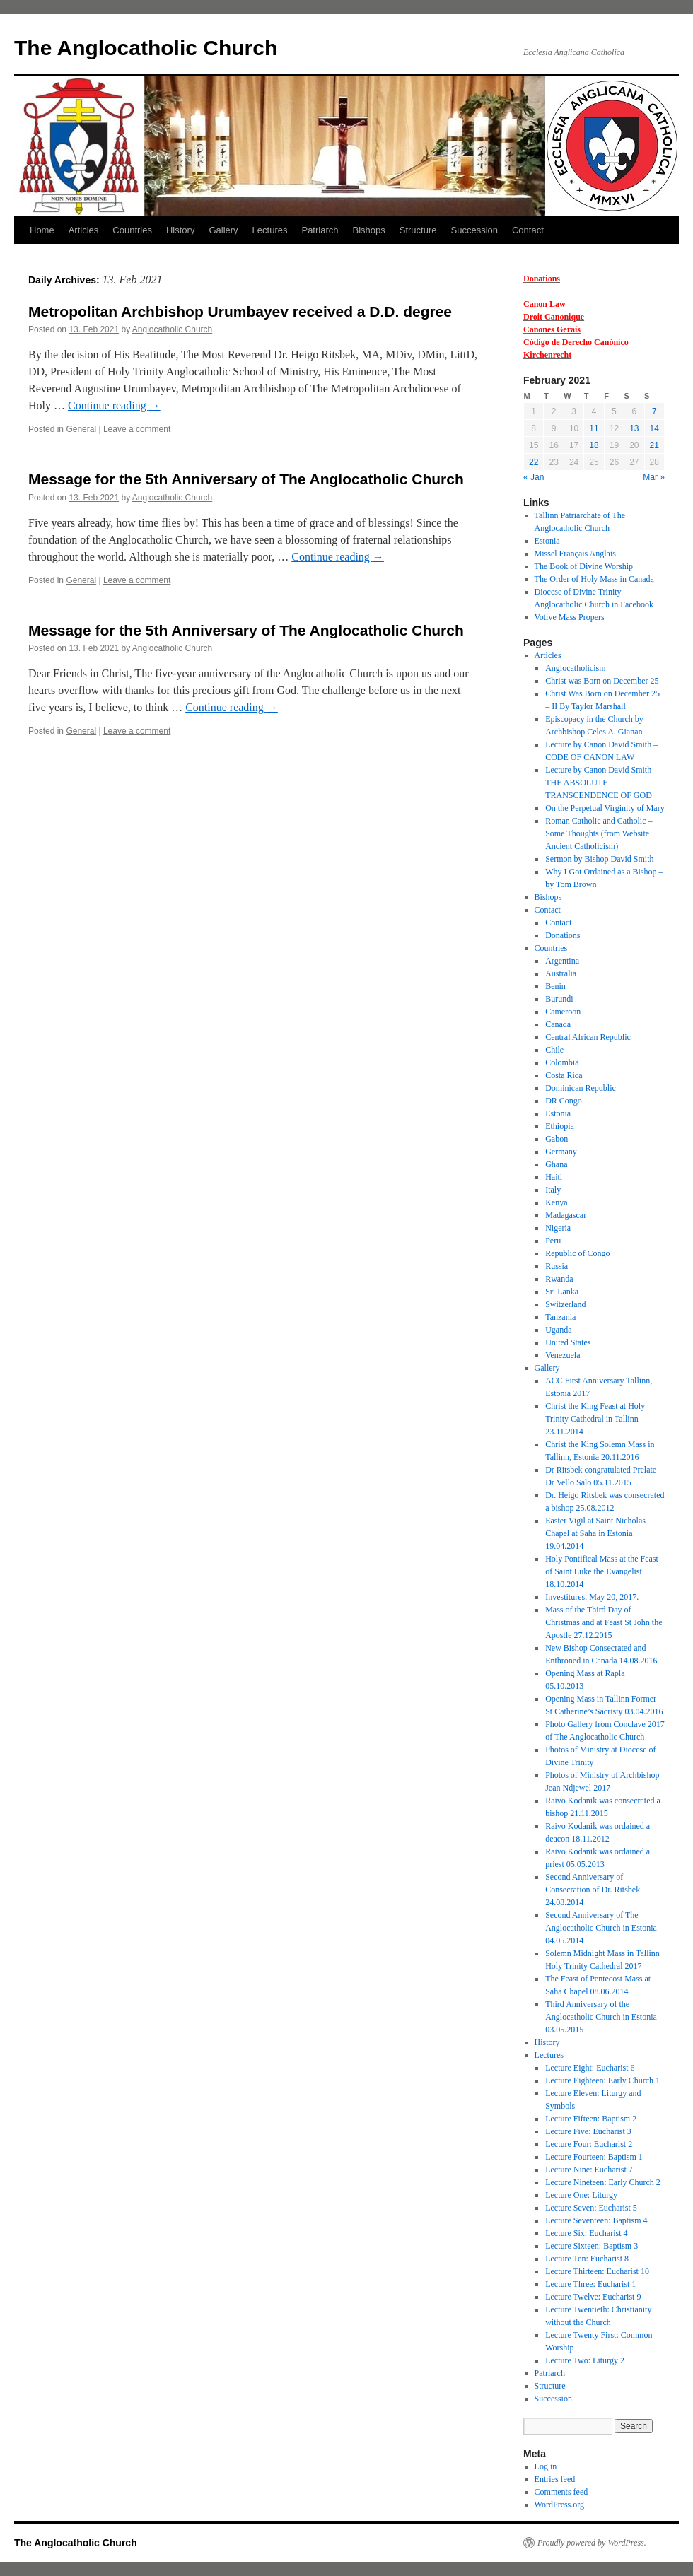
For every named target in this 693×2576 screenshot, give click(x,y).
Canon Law (544, 304)
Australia (560, 973)
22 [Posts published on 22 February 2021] (533, 462)
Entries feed (555, 2479)
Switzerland (565, 1304)
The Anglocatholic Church (145, 47)
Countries (132, 230)
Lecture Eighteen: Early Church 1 (602, 2080)
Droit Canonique (553, 317)
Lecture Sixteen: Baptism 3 (591, 2246)
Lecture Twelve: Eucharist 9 (593, 2297)
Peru (553, 1241)
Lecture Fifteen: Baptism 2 (590, 2119)
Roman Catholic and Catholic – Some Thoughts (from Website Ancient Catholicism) (598, 833)
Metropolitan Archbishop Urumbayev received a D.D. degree (240, 311)
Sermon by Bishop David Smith (599, 859)
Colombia (561, 1062)
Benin (555, 986)
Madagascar (565, 1215)
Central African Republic (588, 1037)
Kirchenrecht (547, 355)
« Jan (533, 477)
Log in (546, 2466)
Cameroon (563, 1012)
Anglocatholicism (575, 668)
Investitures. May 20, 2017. (592, 1597)
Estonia (547, 541)
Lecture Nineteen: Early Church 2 (602, 2182)
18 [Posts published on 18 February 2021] (593, 445)
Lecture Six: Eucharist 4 (586, 2233)
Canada (558, 1024)
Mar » (654, 477)
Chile (554, 1050)
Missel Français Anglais (575, 553)
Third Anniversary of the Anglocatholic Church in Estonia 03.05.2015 (601, 2017)
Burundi (559, 999)
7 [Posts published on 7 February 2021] (654, 411)
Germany (561, 1152)
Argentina (562, 961)
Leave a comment (136, 429)
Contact (528, 230)
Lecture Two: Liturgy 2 (584, 2360)
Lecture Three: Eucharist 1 (590, 2284)
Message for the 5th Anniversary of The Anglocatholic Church (246, 479)
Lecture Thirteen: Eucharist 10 (597, 2271)
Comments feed (561, 2492)
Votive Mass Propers (570, 617)
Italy (553, 1190)
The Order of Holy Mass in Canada (594, 579)
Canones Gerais (552, 329)
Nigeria (558, 1228)
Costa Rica (563, 1075)
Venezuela (562, 1355)
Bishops (369, 230)
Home (42, 230)
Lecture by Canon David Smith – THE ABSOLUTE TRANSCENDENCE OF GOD (601, 782)
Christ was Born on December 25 (601, 681)
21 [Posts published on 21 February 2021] (654, 445)
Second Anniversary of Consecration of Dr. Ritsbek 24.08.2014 (592, 1889)
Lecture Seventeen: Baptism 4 (596, 2220)
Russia (556, 1266)
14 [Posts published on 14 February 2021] (654, 428)
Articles (84, 230)
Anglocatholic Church (172, 329)
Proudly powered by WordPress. (591, 2543)
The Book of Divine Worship (584, 566)
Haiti (553, 1177)
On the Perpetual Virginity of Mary (604, 808)
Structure (418, 230)
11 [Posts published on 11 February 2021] (593, 428)
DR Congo (563, 1101)
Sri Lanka (561, 1291)
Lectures (270, 230)
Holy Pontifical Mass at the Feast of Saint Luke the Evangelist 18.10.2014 (601, 1571)
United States (567, 1342)
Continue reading (114, 405)
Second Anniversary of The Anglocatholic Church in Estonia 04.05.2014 (601, 1927)
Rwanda (559, 1279)
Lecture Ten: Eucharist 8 (587, 2259)
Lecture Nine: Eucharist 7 (589, 2169)
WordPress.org (559, 2505)
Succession (474, 230)
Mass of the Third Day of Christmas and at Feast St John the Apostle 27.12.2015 (603, 1622)
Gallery (223, 230)
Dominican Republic (580, 1088)
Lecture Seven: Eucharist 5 (591, 2208)
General (81, 429)
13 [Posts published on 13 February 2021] (634, 428)
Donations (541, 278)
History (180, 230)
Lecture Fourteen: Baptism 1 (594, 2157)
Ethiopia (559, 1126)
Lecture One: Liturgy (581, 2195)
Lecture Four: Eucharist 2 (588, 2144)
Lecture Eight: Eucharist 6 (589, 2068)
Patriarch (319, 230)
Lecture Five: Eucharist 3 (588, 2131)
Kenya (556, 1202)
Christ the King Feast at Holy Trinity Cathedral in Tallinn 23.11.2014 (595, 1418)
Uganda (558, 1330)
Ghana (556, 1164)
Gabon (556, 1139)
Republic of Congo (577, 1253)
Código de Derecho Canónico (576, 342)
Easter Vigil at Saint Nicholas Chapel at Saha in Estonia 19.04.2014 (595, 1533)
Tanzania (560, 1317)
